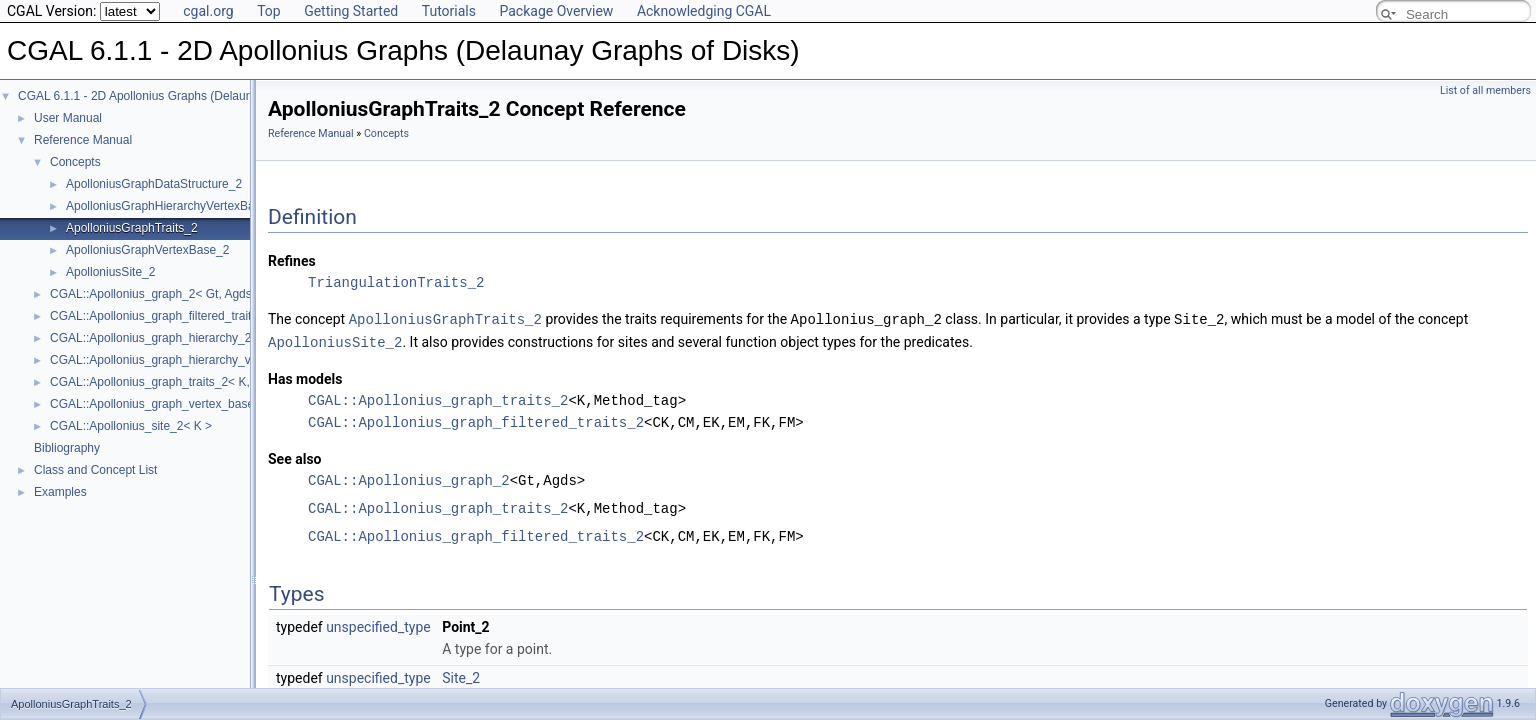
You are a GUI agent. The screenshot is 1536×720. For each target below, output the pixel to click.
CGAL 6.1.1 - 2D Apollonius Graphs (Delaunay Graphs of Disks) (188, 96)
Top (269, 11)
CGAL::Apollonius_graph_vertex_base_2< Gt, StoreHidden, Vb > (223, 404)
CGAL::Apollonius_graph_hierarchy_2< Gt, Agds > (184, 338)
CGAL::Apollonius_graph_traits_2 (438, 398)
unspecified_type (378, 625)
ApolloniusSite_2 (110, 272)
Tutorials (449, 11)
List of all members (1485, 90)
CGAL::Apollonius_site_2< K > (131, 426)
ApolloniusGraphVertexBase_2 (147, 250)
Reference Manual (83, 140)
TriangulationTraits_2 (396, 282)
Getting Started (351, 11)
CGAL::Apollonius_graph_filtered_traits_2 (476, 420)
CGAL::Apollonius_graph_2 (409, 478)
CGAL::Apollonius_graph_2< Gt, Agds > (156, 294)
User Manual (68, 118)
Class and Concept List (95, 470)
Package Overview (556, 11)
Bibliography (67, 448)
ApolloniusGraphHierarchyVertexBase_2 (173, 206)
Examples (60, 492)
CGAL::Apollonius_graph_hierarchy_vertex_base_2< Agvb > (210, 360)
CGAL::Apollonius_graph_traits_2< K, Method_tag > (188, 382)
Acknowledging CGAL (704, 11)
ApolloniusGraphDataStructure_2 (154, 184)
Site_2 (461, 676)
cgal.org (208, 11)
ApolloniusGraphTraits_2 (132, 228)
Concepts (75, 162)
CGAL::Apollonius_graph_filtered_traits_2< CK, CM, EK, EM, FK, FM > (238, 316)
